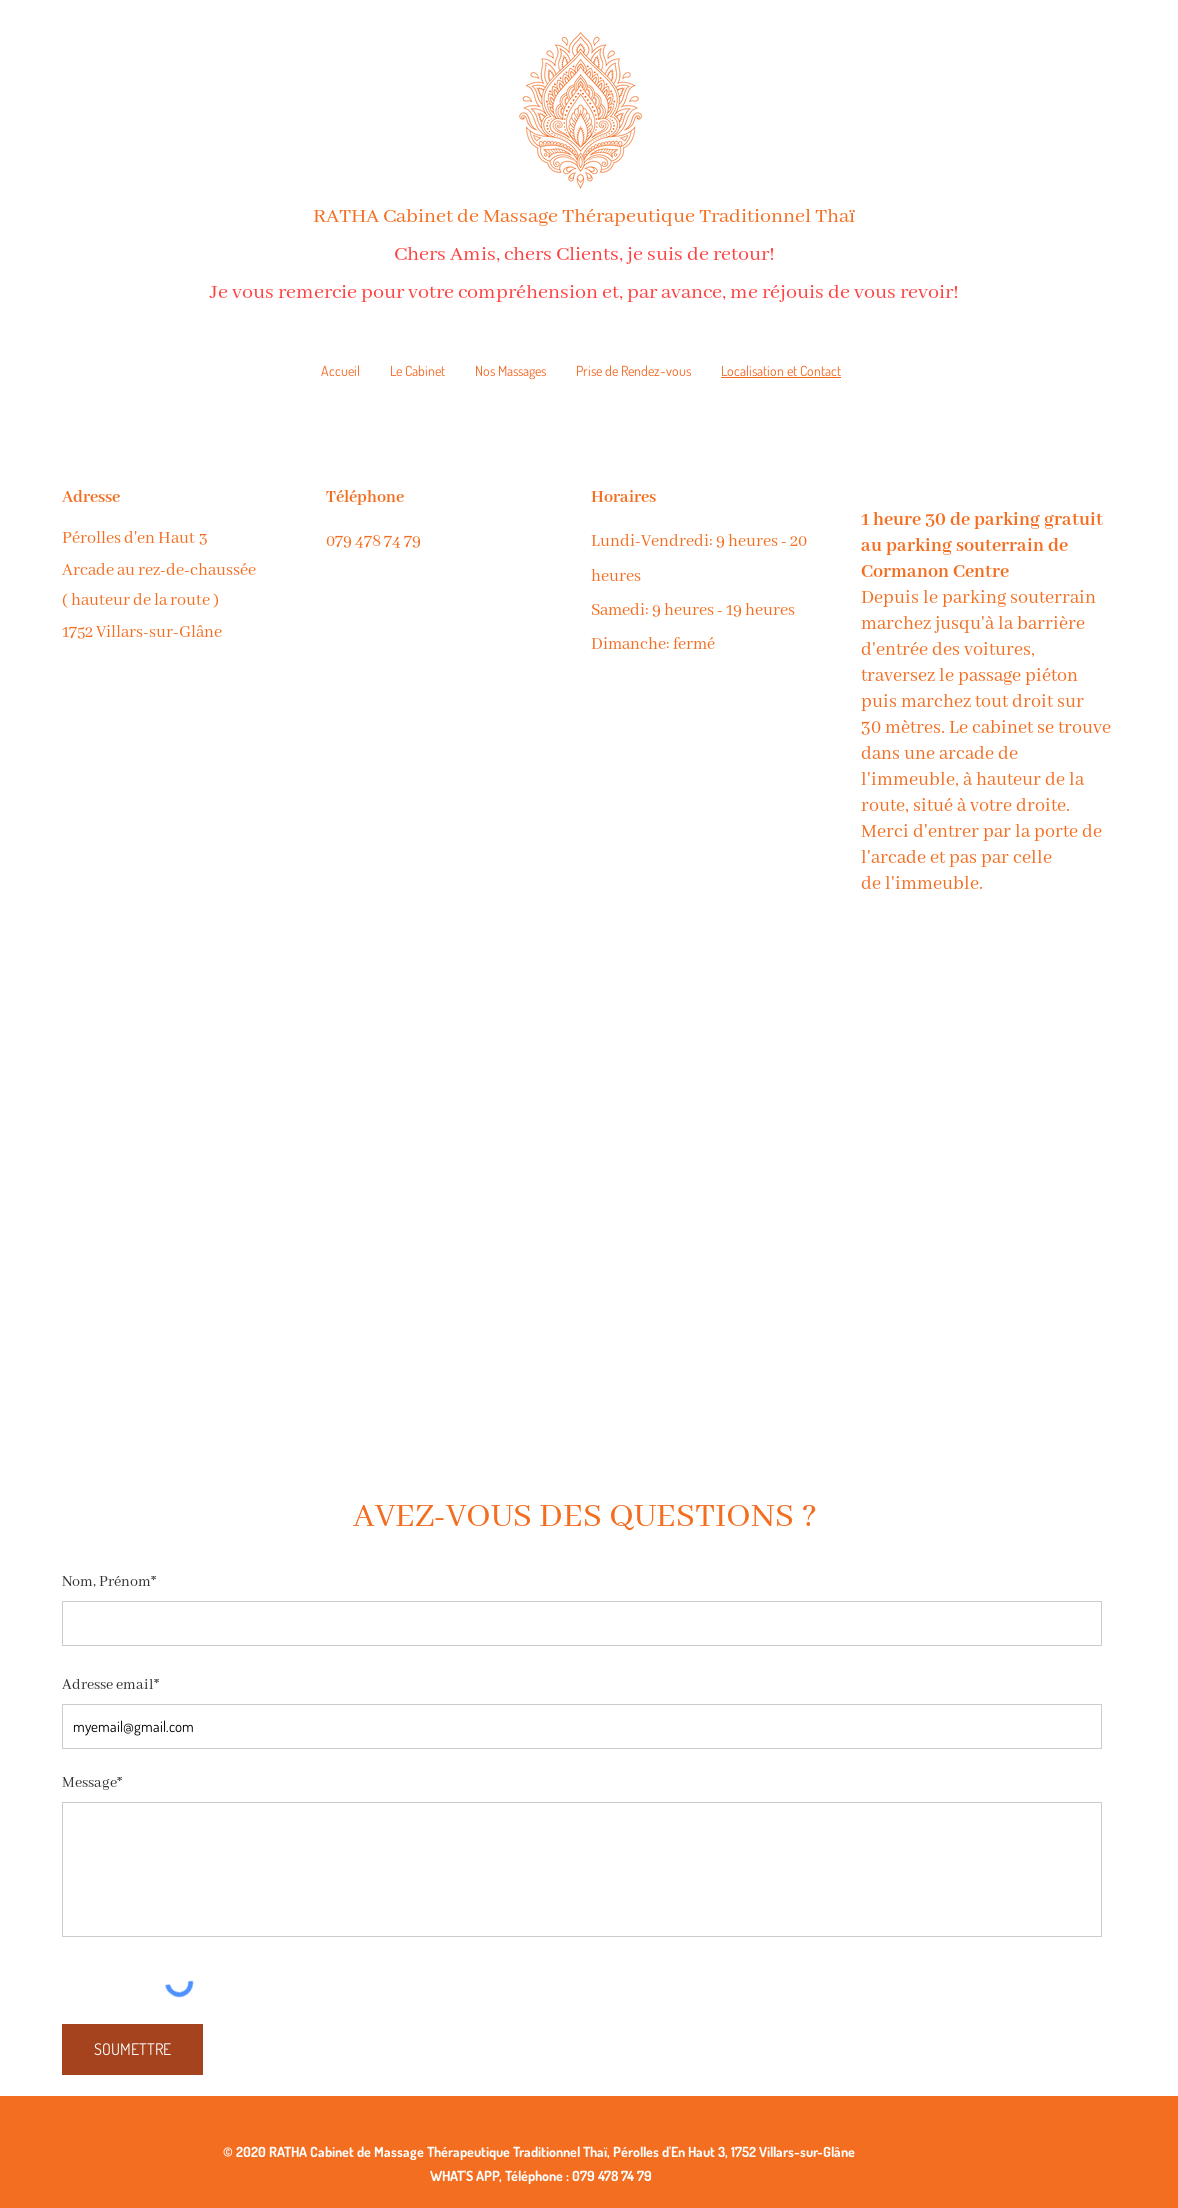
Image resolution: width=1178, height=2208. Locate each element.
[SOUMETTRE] (132, 2049)
